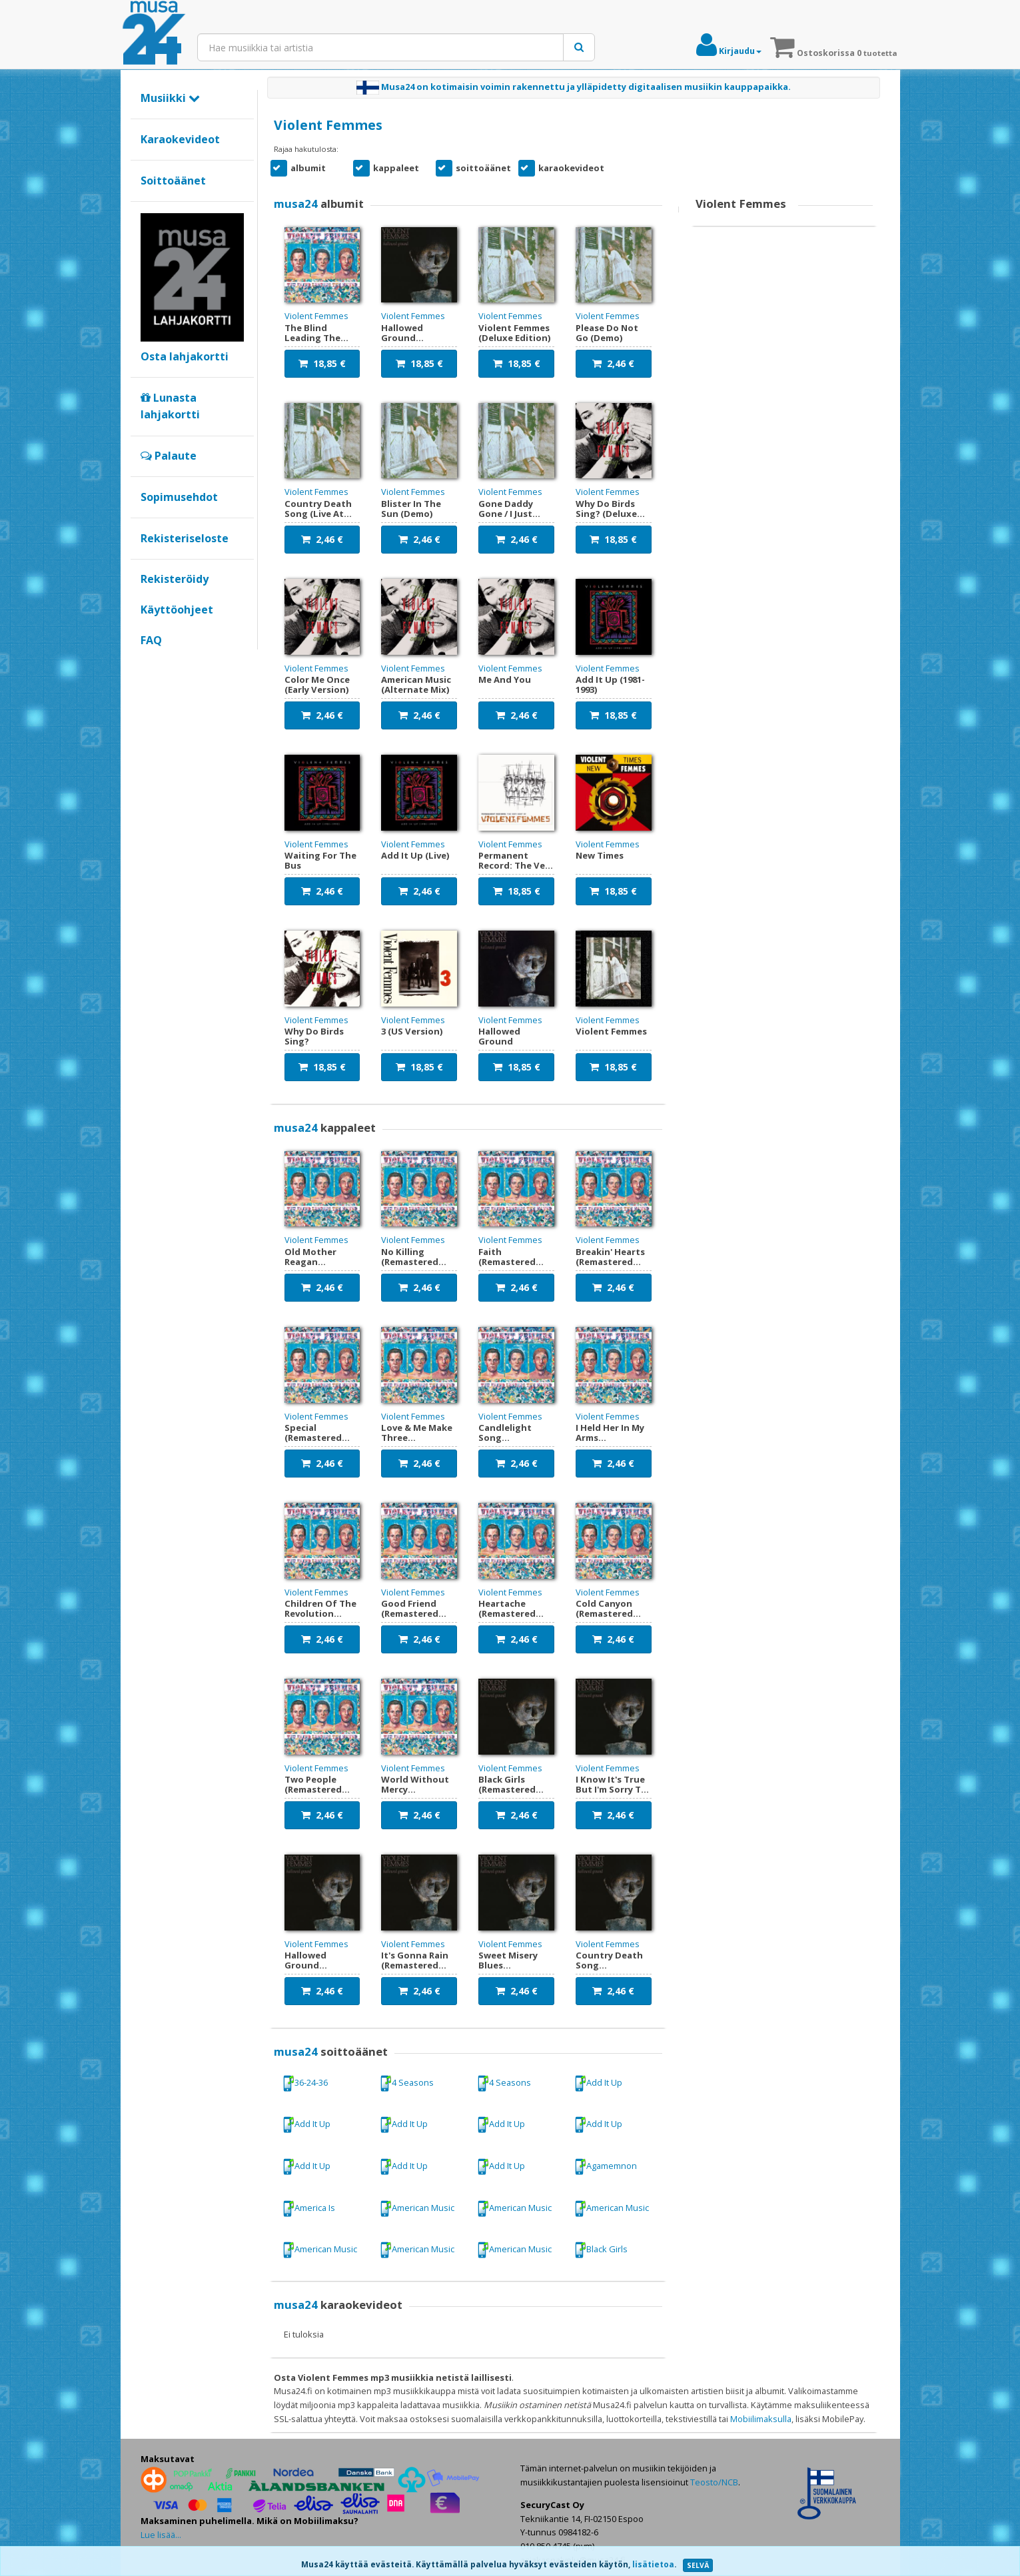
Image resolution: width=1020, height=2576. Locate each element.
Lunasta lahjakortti (170, 406)
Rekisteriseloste (185, 538)
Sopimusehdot (179, 497)
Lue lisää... (161, 2535)
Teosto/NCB (714, 2482)
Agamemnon (605, 2166)
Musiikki (170, 98)
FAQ (151, 640)
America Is (308, 2208)
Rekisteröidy (175, 579)
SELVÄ (698, 2565)
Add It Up (598, 2083)
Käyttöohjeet (177, 609)
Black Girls (601, 2250)
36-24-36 (305, 2083)
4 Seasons (407, 2083)
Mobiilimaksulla (760, 2419)
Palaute (169, 455)
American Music (417, 2208)
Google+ (148, 663)
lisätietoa (653, 2564)
